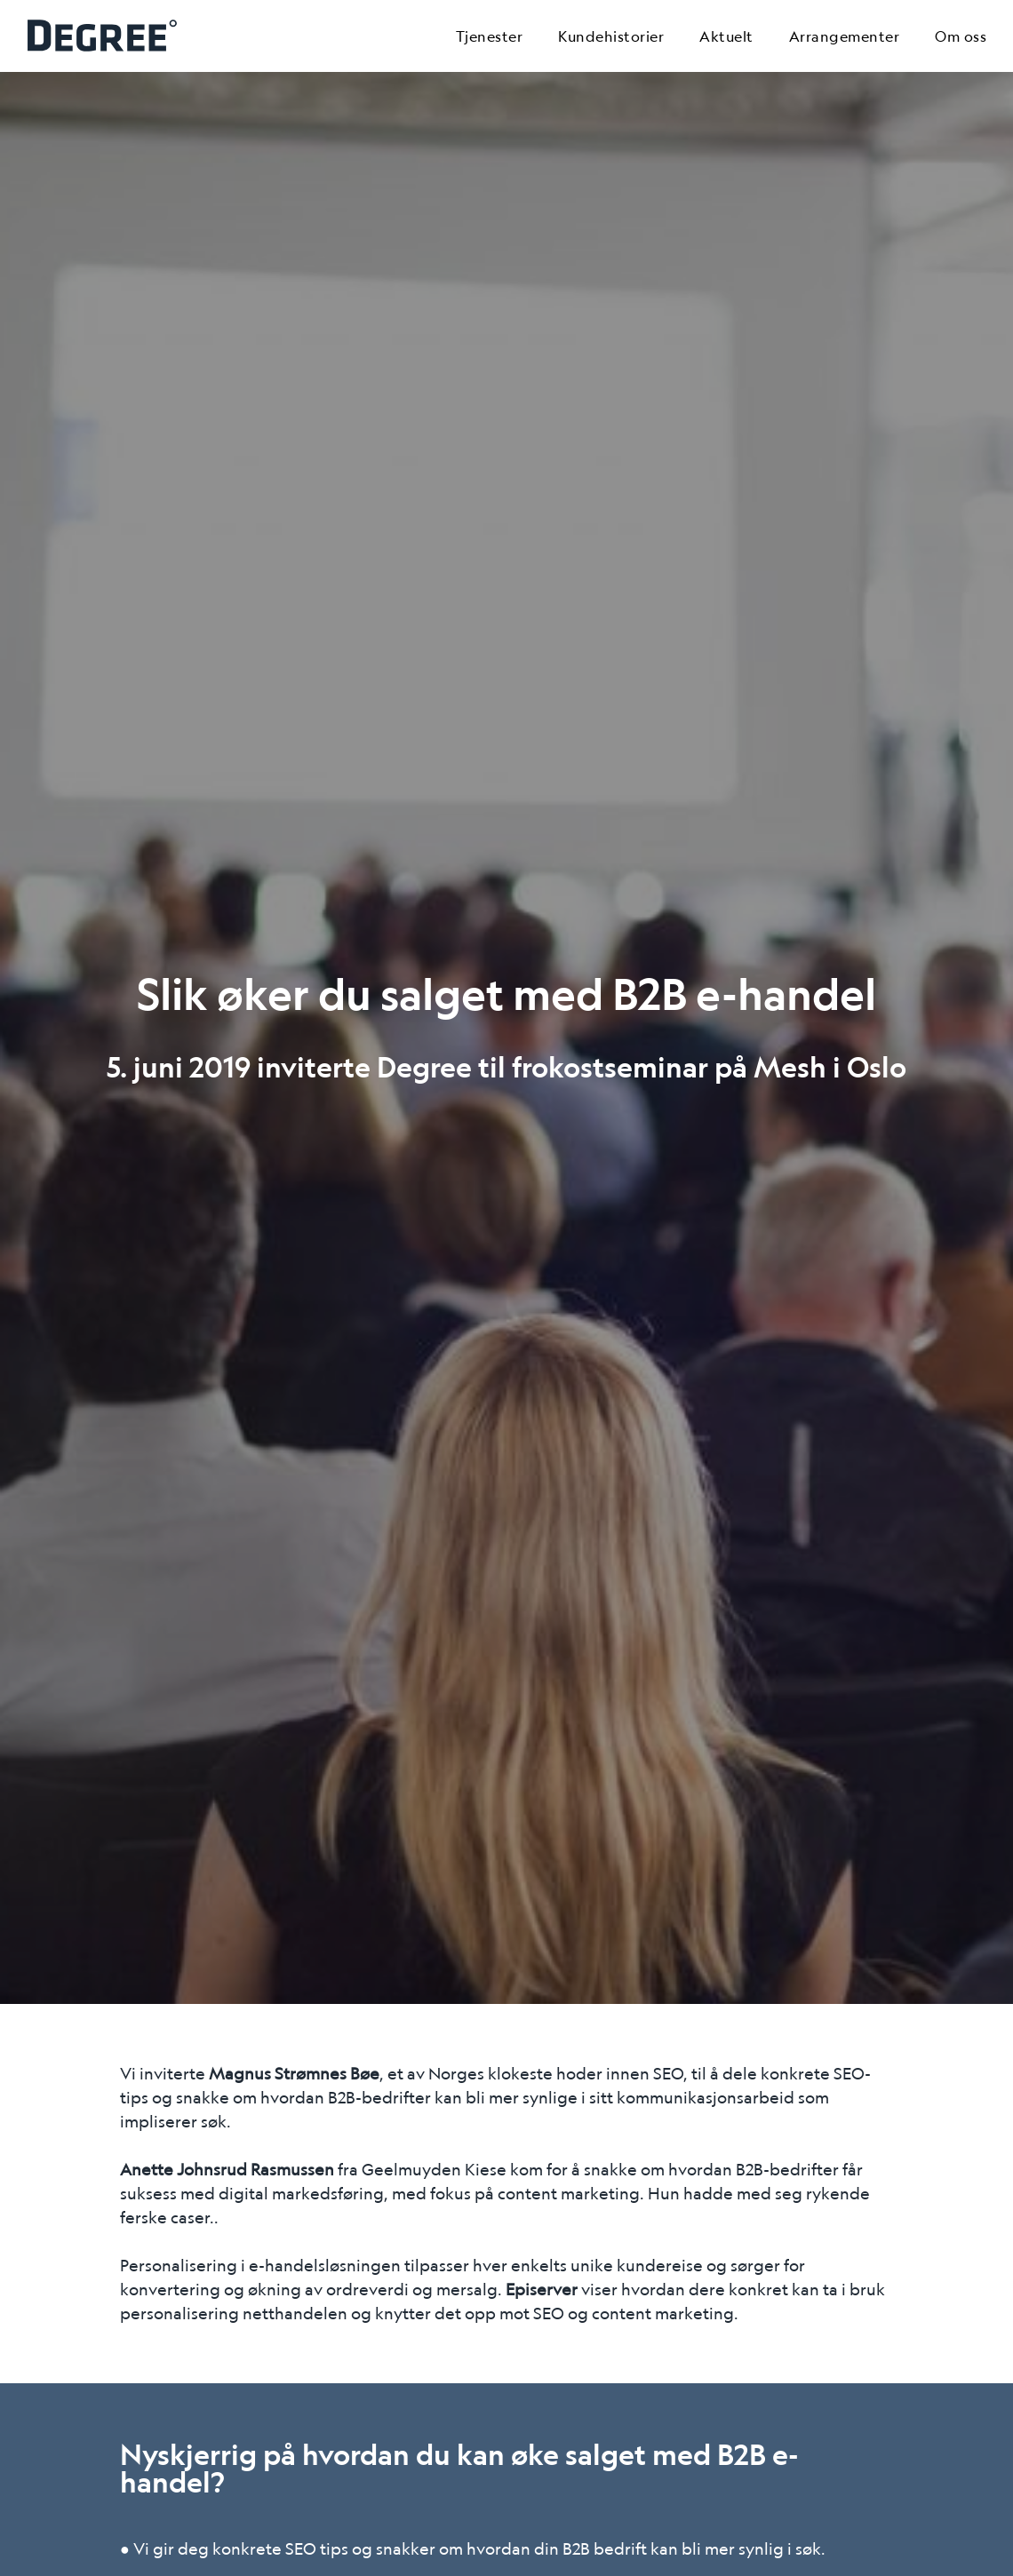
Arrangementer (844, 36)
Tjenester (489, 36)
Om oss (960, 36)
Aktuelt (726, 36)
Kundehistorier (611, 36)
